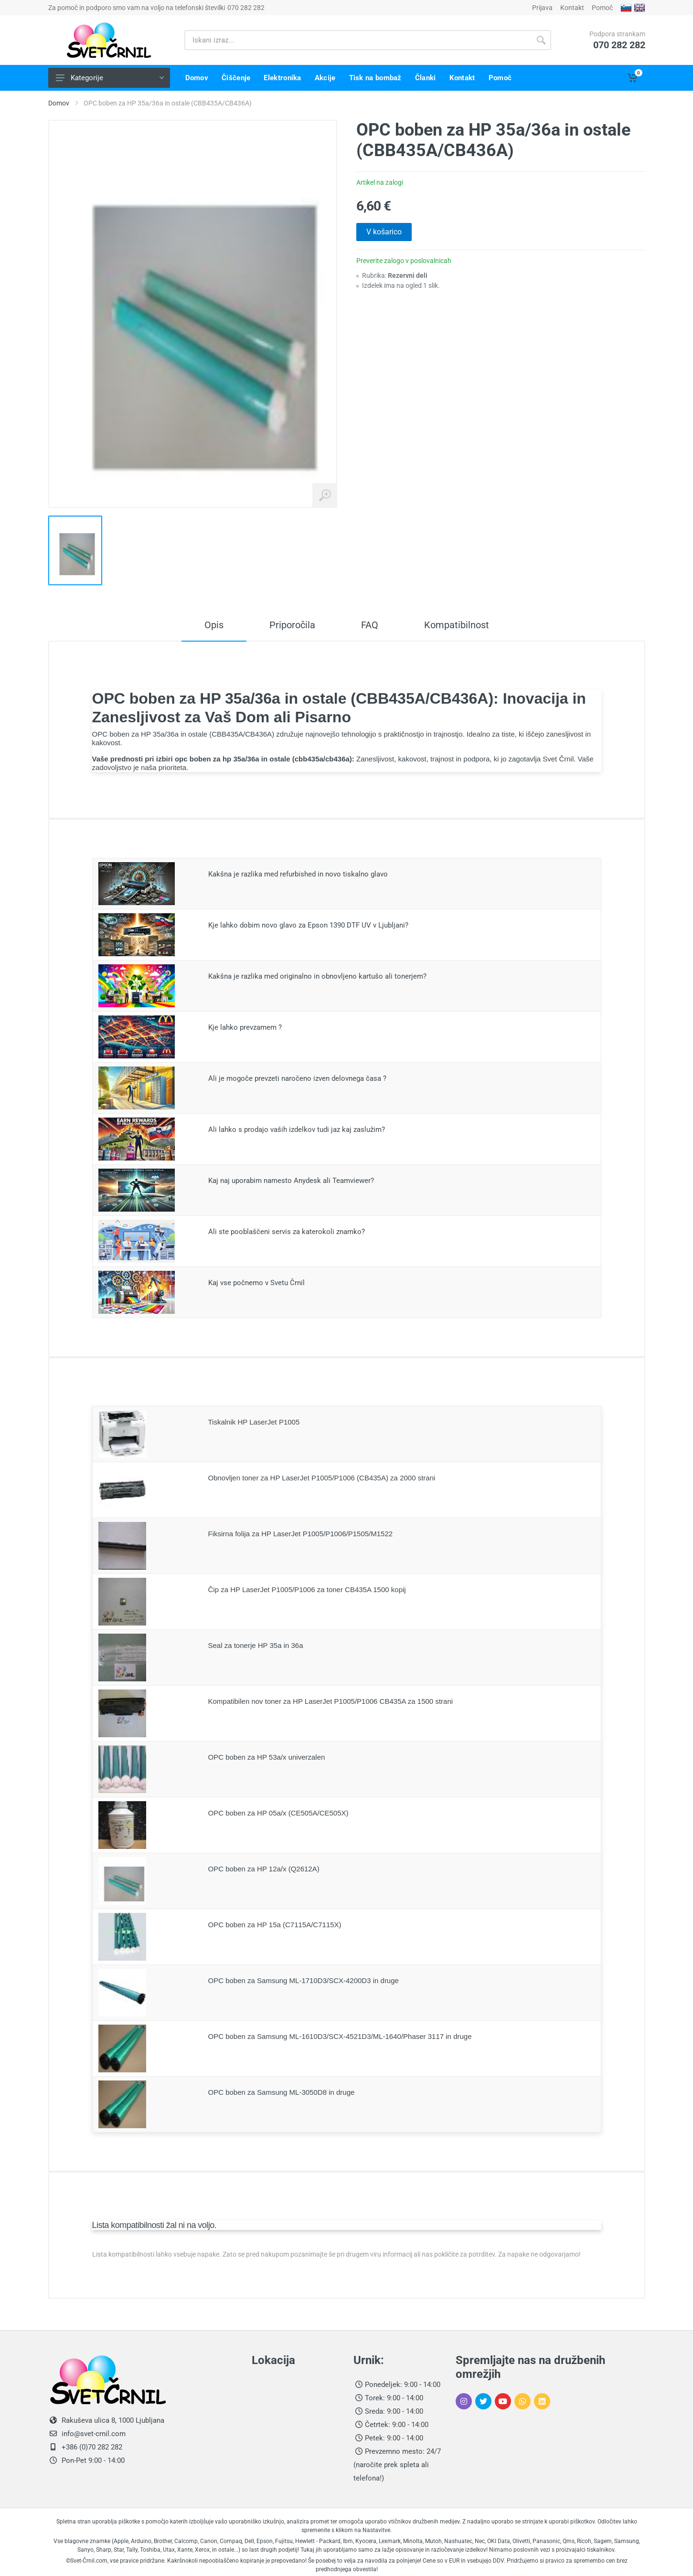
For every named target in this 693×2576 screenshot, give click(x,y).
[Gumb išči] (541, 40)
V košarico (384, 231)
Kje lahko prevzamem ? (245, 1027)
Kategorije (110, 78)
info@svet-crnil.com (93, 2433)
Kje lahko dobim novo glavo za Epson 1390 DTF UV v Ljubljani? (308, 925)
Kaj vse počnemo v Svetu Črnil (256, 1282)
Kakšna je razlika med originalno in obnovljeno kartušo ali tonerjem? (317, 976)
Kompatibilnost (456, 625)
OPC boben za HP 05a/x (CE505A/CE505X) (278, 1813)
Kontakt (572, 7)
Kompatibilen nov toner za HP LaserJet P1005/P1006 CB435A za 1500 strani (330, 1701)
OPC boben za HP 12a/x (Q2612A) (264, 1869)
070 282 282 (246, 7)
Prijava (542, 7)
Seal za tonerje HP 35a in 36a (255, 1645)
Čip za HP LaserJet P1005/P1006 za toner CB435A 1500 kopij (307, 1589)
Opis (214, 625)
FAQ (369, 625)
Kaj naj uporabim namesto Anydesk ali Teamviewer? (291, 1180)
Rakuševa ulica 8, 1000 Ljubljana (113, 2420)
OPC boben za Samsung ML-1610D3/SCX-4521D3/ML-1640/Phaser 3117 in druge (340, 2036)
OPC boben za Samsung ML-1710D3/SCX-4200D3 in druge (303, 1980)
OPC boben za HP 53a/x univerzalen (266, 1757)
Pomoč (602, 7)
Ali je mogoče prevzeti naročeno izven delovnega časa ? (297, 1078)
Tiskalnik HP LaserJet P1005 (254, 1422)
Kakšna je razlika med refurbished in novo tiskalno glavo (298, 874)
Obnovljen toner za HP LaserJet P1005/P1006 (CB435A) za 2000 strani (322, 1478)
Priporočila (292, 625)
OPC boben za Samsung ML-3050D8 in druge (281, 2092)
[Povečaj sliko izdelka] (324, 495)
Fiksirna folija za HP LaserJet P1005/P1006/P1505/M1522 (300, 1534)
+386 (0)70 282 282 (91, 2447)
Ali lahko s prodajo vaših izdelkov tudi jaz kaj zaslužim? (296, 1129)
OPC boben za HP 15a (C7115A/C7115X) (274, 1925)
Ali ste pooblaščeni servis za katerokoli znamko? (286, 1231)
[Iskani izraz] (357, 40)
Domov (58, 103)
